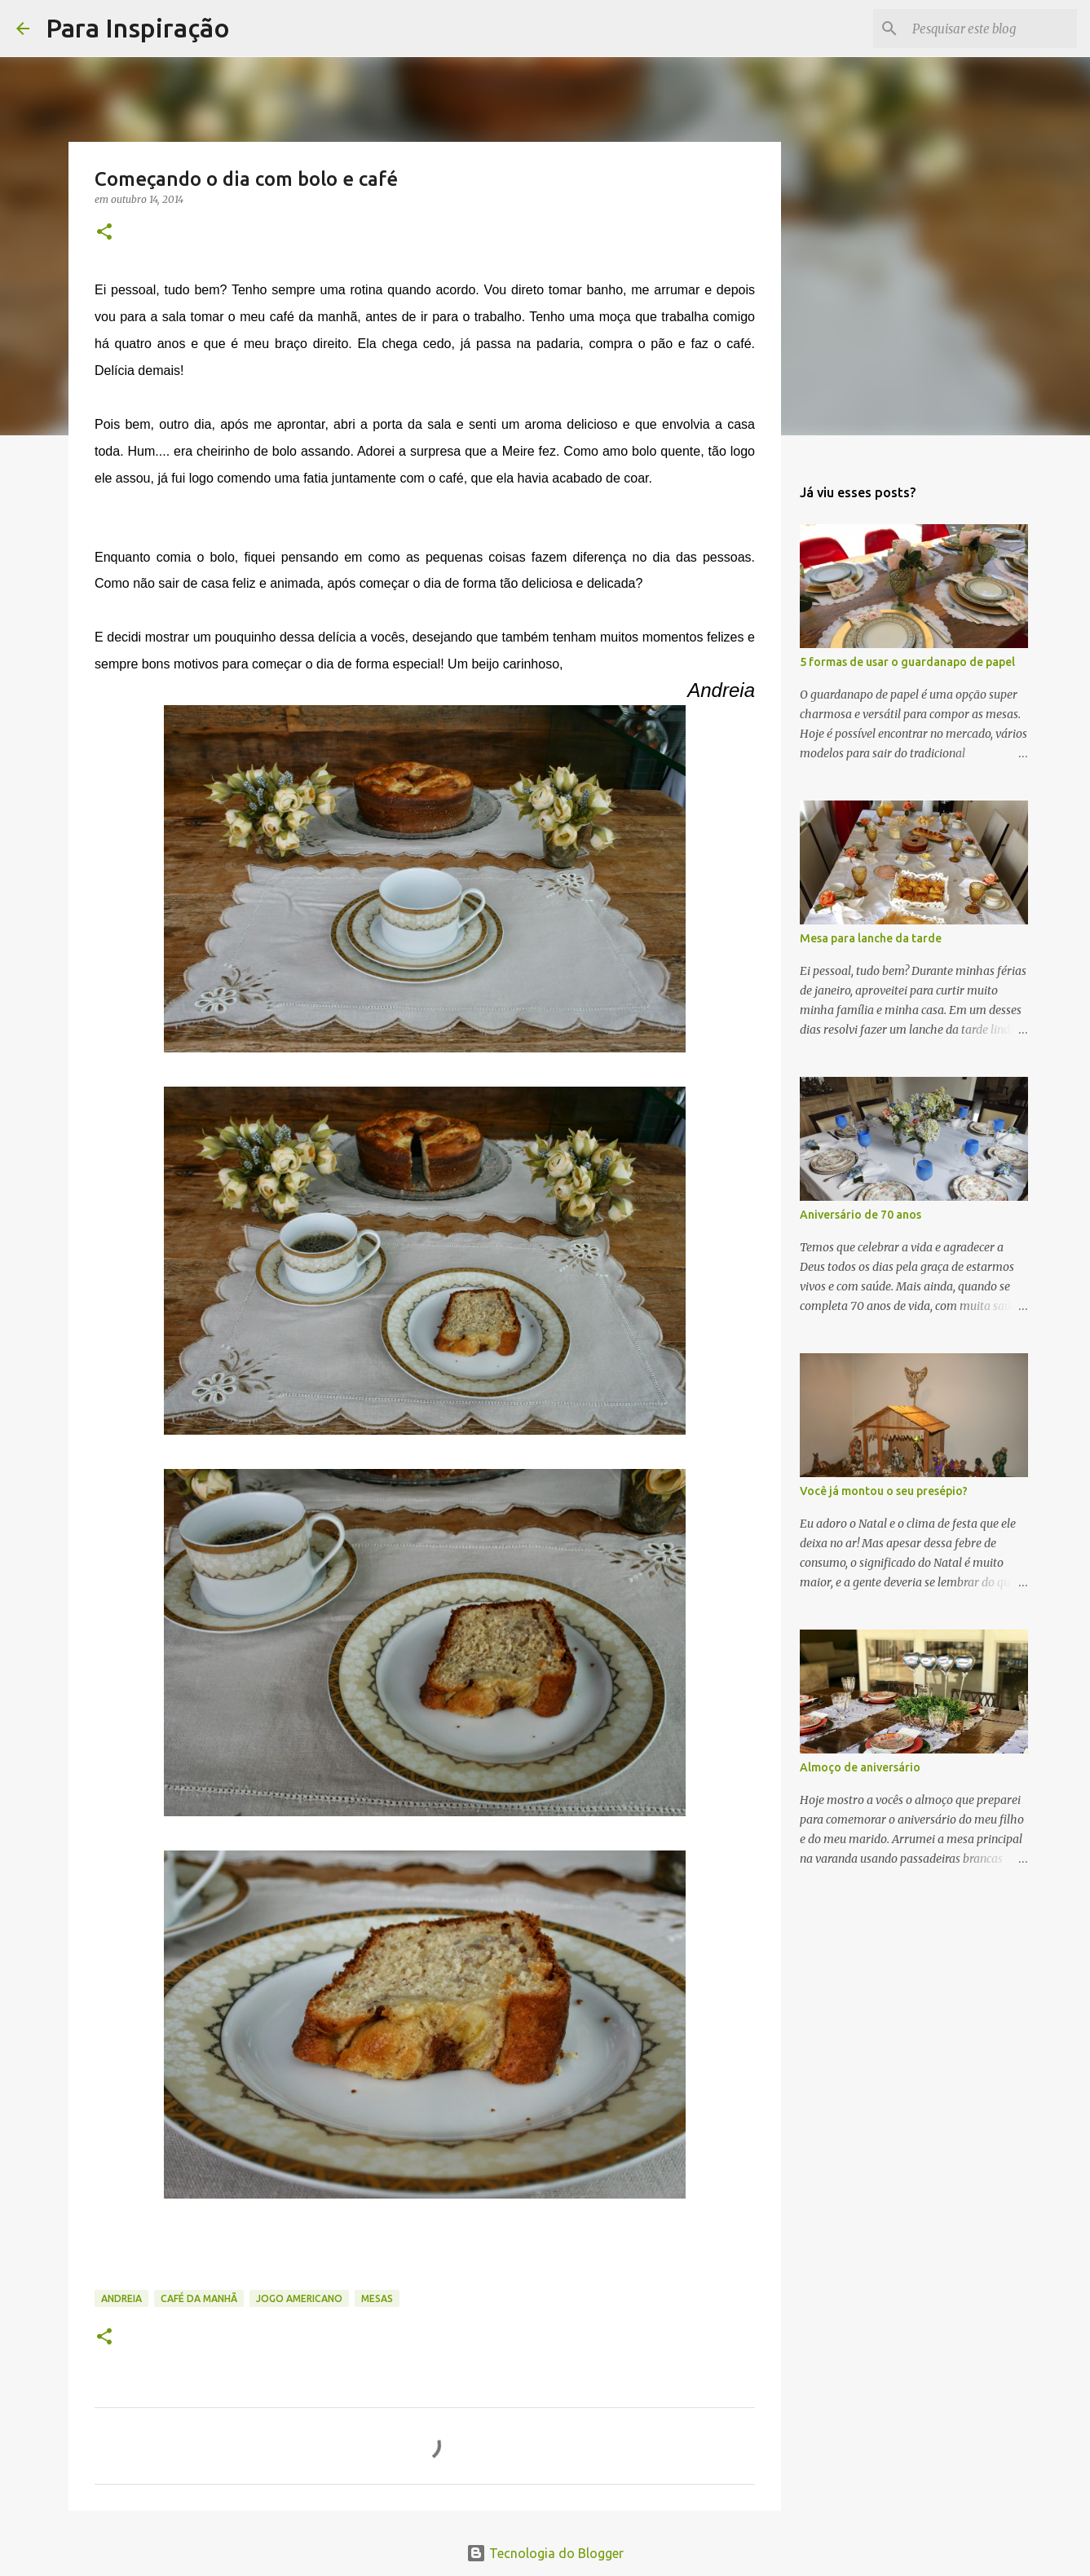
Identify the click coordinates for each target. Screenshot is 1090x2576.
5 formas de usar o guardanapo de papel (907, 661)
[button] (104, 233)
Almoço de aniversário (860, 1767)
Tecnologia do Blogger (545, 2553)
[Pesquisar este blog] (991, 28)
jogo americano (299, 2298)
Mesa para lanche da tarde (871, 938)
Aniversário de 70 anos (860, 1214)
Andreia (121, 2298)
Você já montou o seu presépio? (884, 1491)
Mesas (377, 2298)
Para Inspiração (138, 27)
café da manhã (199, 2298)
